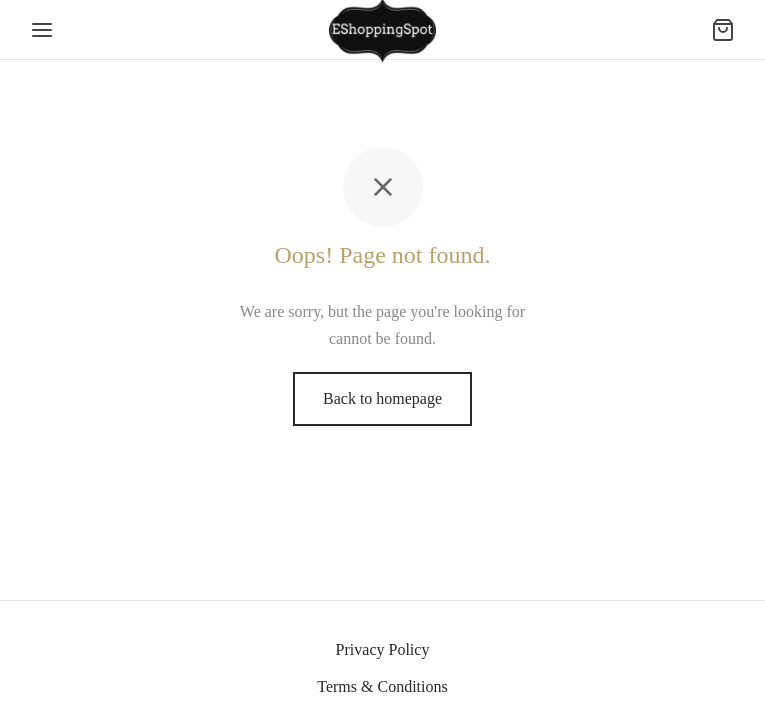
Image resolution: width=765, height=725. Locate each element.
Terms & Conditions (382, 686)
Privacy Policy (383, 649)
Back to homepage (382, 398)
